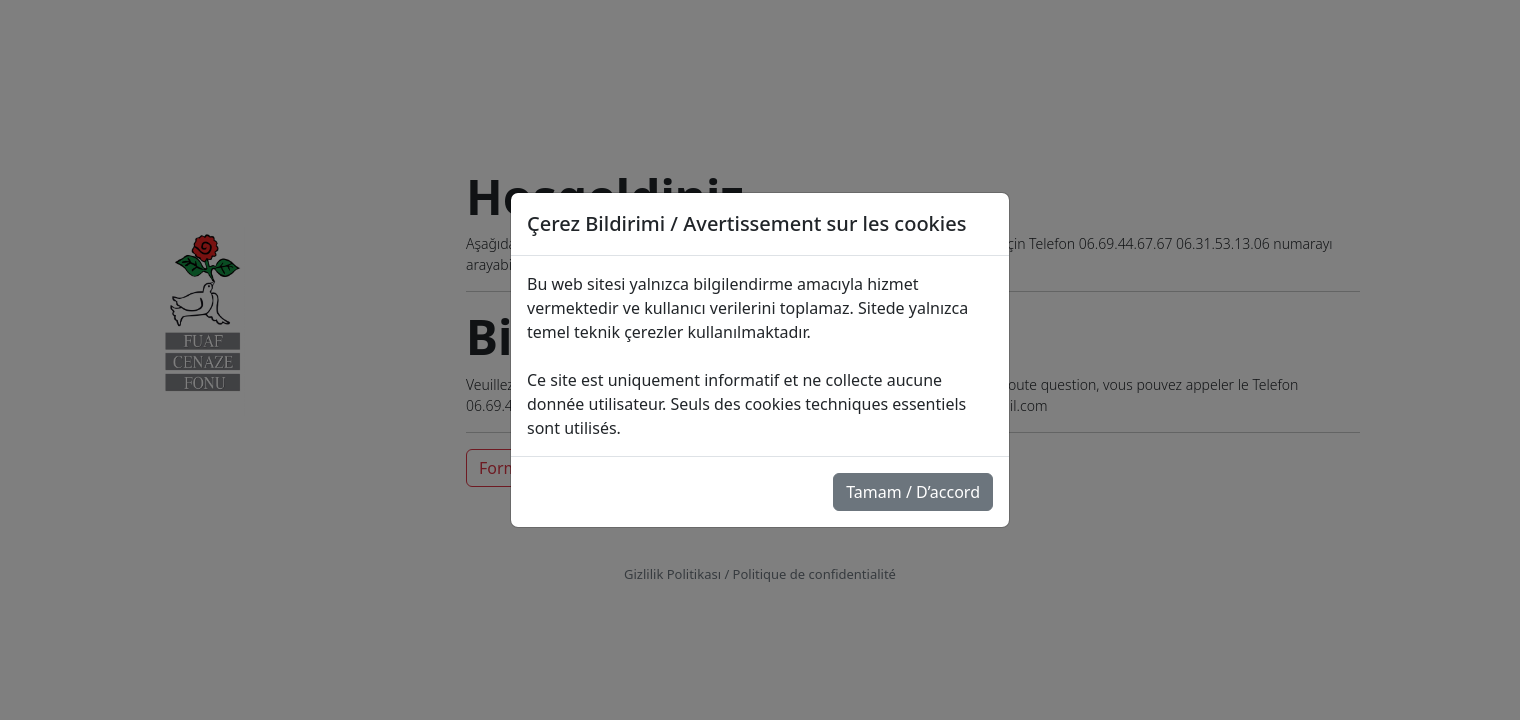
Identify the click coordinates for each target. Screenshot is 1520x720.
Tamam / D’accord (913, 492)
